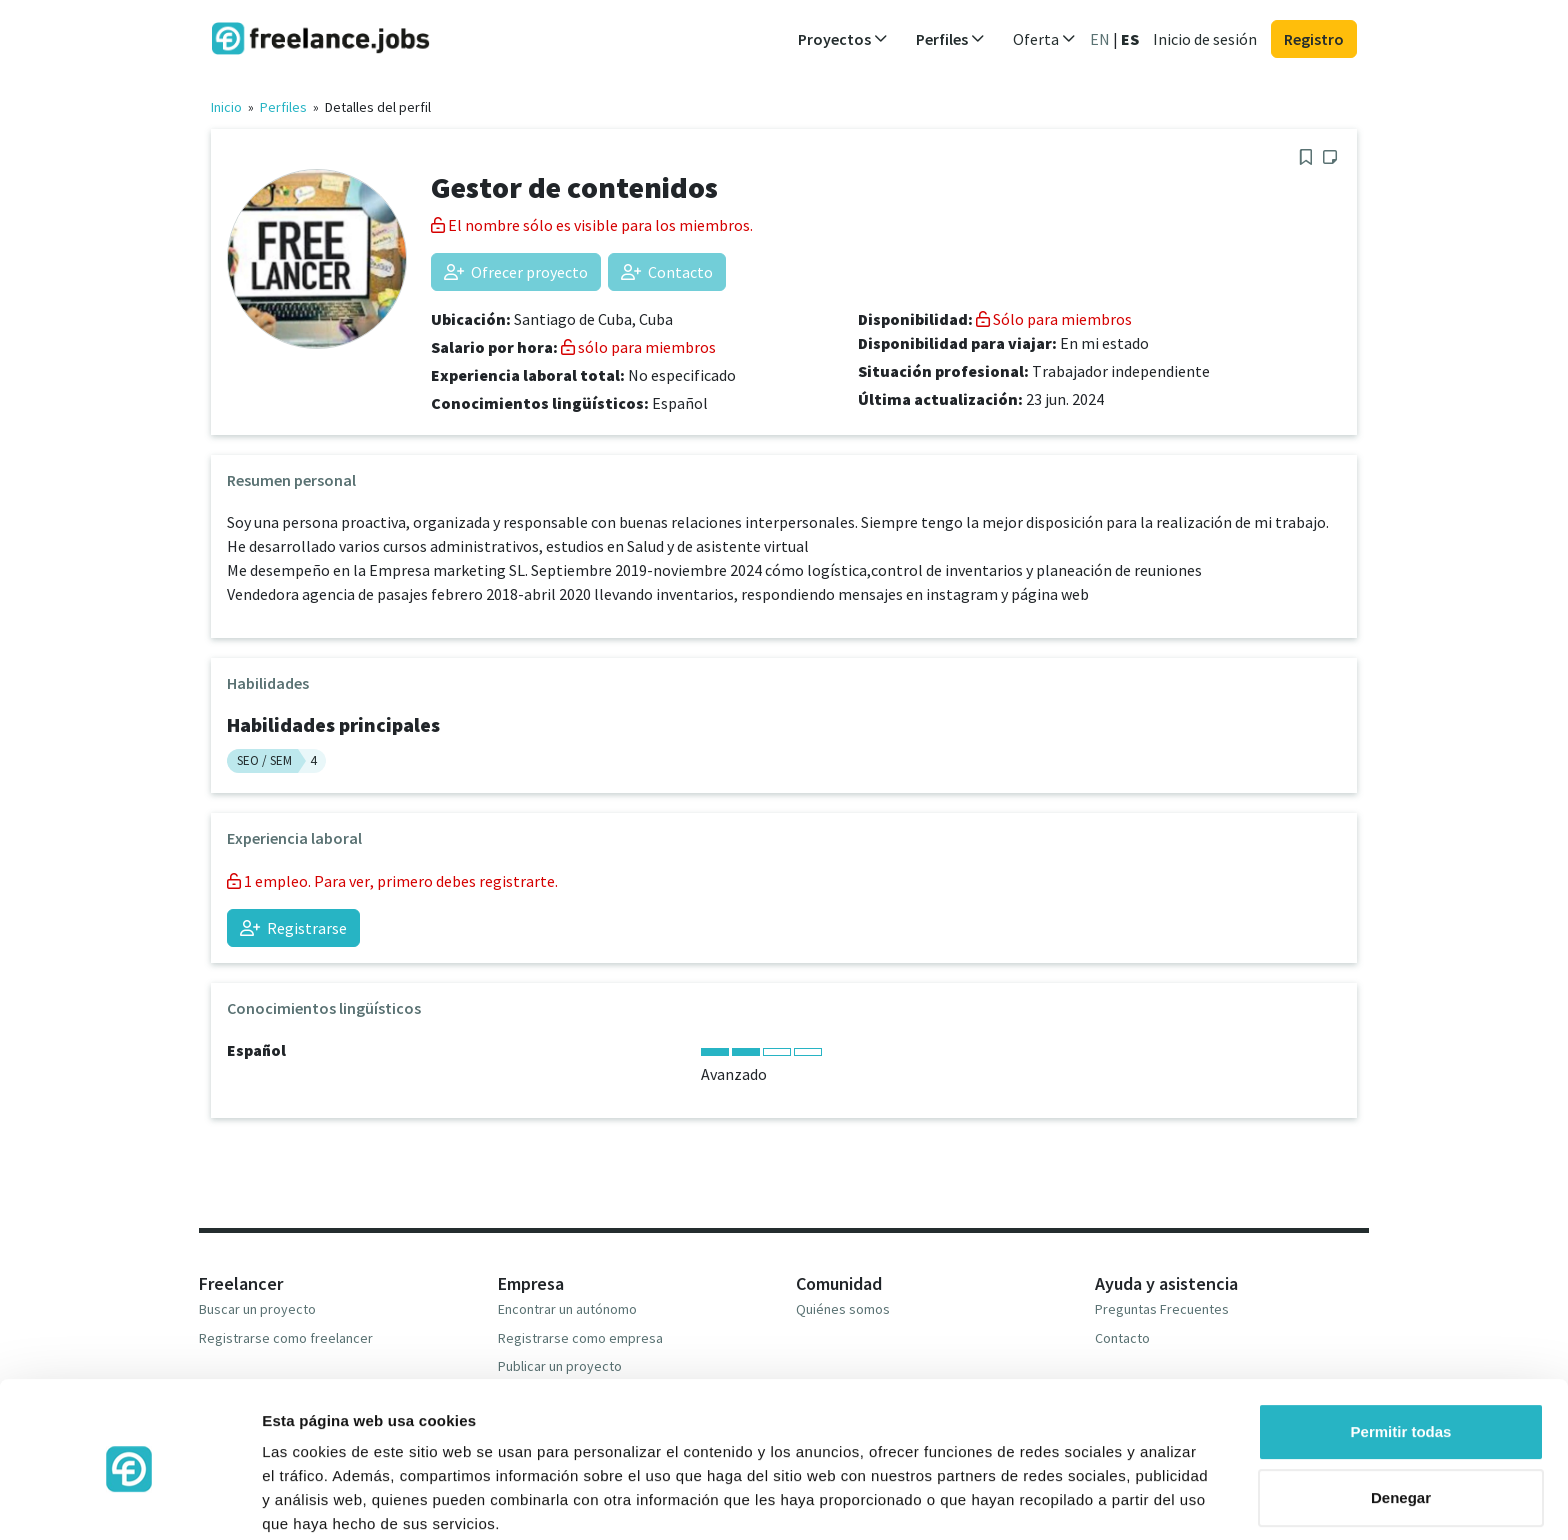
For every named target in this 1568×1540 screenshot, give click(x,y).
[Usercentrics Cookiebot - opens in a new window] (129, 1501)
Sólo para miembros (1054, 319)
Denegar (1401, 1418)
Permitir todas (1401, 1353)
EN (1100, 39)
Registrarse (293, 928)
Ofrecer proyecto (516, 272)
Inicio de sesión (1205, 39)
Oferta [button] (1044, 39)
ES (1130, 39)
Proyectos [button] (843, 39)
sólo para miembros (638, 347)
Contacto (667, 272)
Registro (1314, 39)
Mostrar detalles (320, 1500)
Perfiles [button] (950, 39)
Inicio (226, 107)
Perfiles (283, 107)
